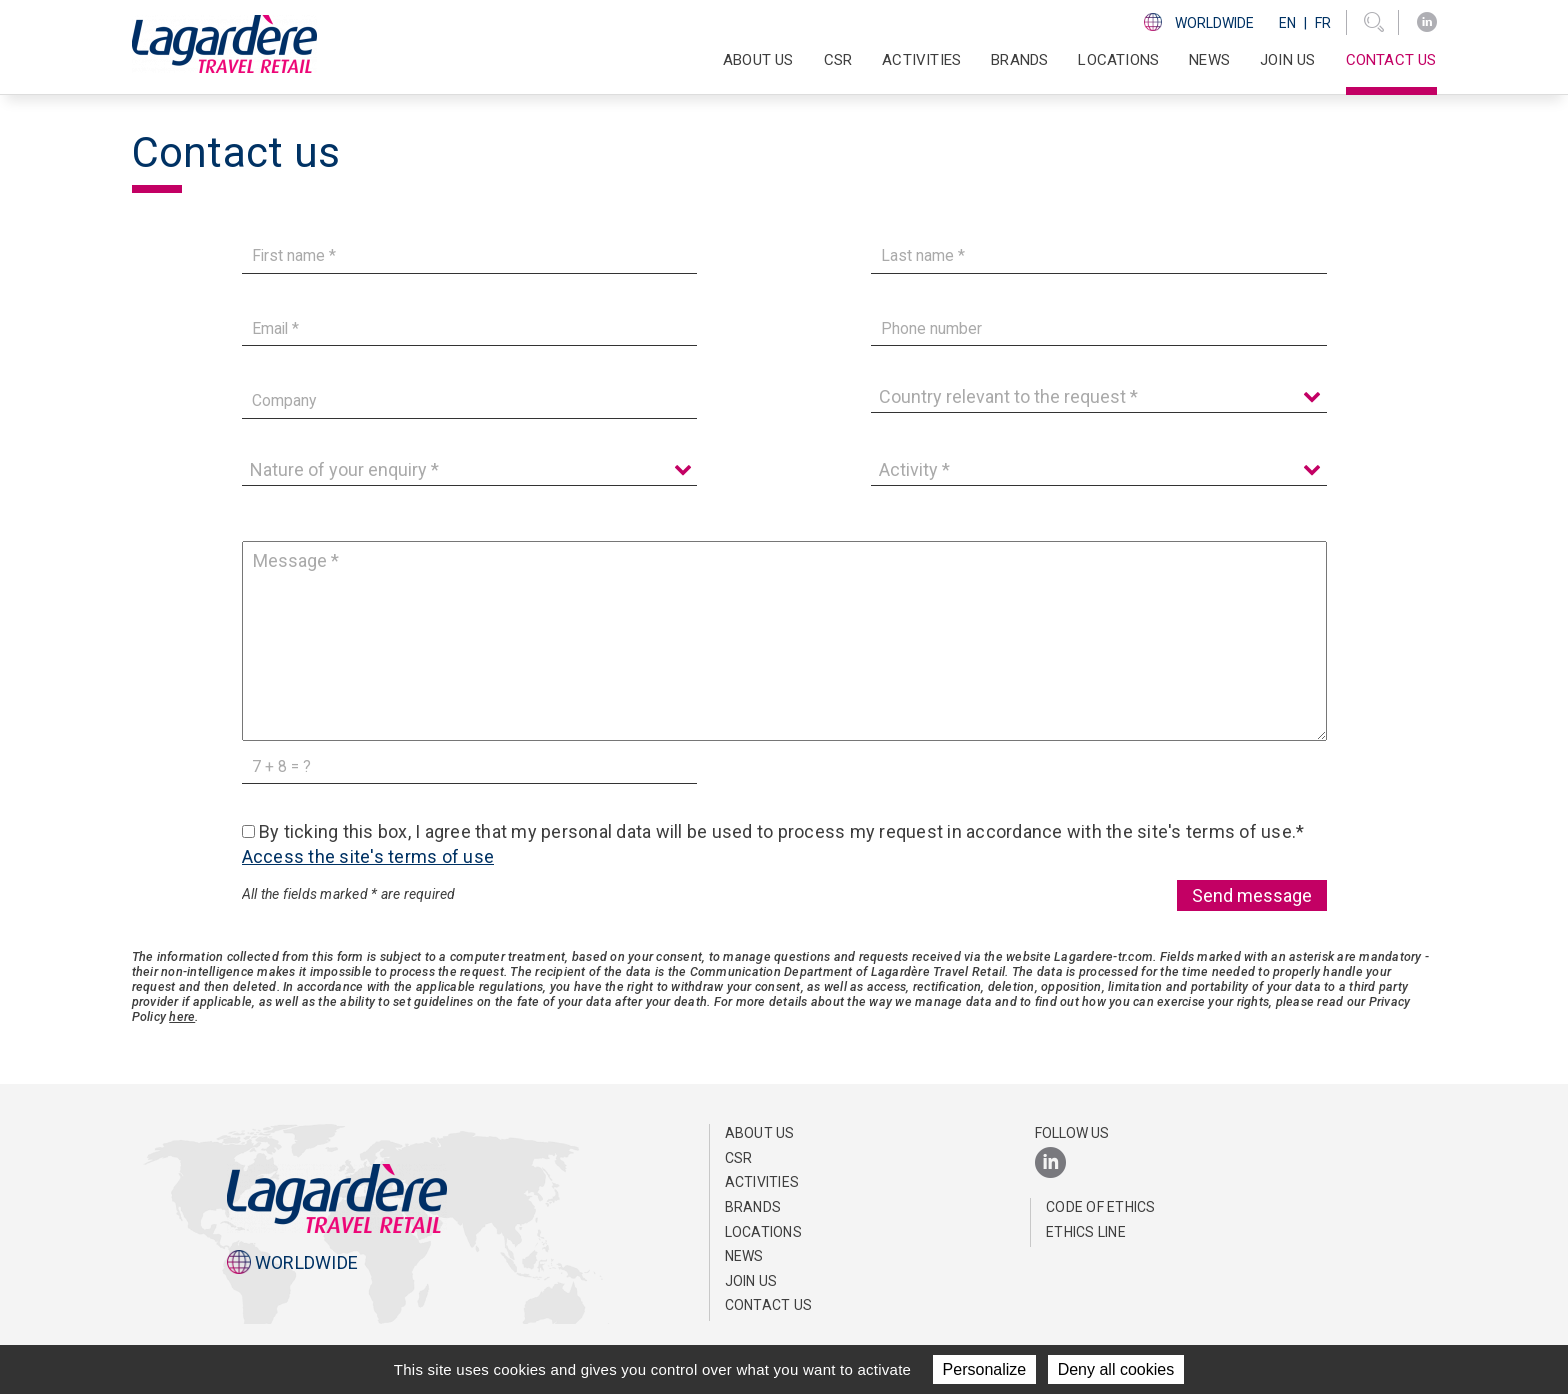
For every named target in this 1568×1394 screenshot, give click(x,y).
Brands (1019, 60)
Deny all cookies (1116, 1369)
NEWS (1209, 60)
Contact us (1391, 60)
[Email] (470, 328)
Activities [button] (921, 60)
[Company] (470, 401)
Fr (1323, 23)
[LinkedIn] (1427, 22)
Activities (762, 1182)
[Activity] (1099, 470)
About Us (760, 1133)
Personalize (985, 1369)
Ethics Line (1086, 1232)
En (1287, 23)
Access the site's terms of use (368, 856)
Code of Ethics (1101, 1207)
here (182, 1016)
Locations (1118, 60)
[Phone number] (1099, 328)
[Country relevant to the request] (1099, 397)
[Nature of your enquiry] (470, 470)
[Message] (784, 641)
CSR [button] (838, 60)
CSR (739, 1158)
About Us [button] (758, 60)
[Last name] (1099, 256)
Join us (1287, 60)
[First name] (470, 256)
